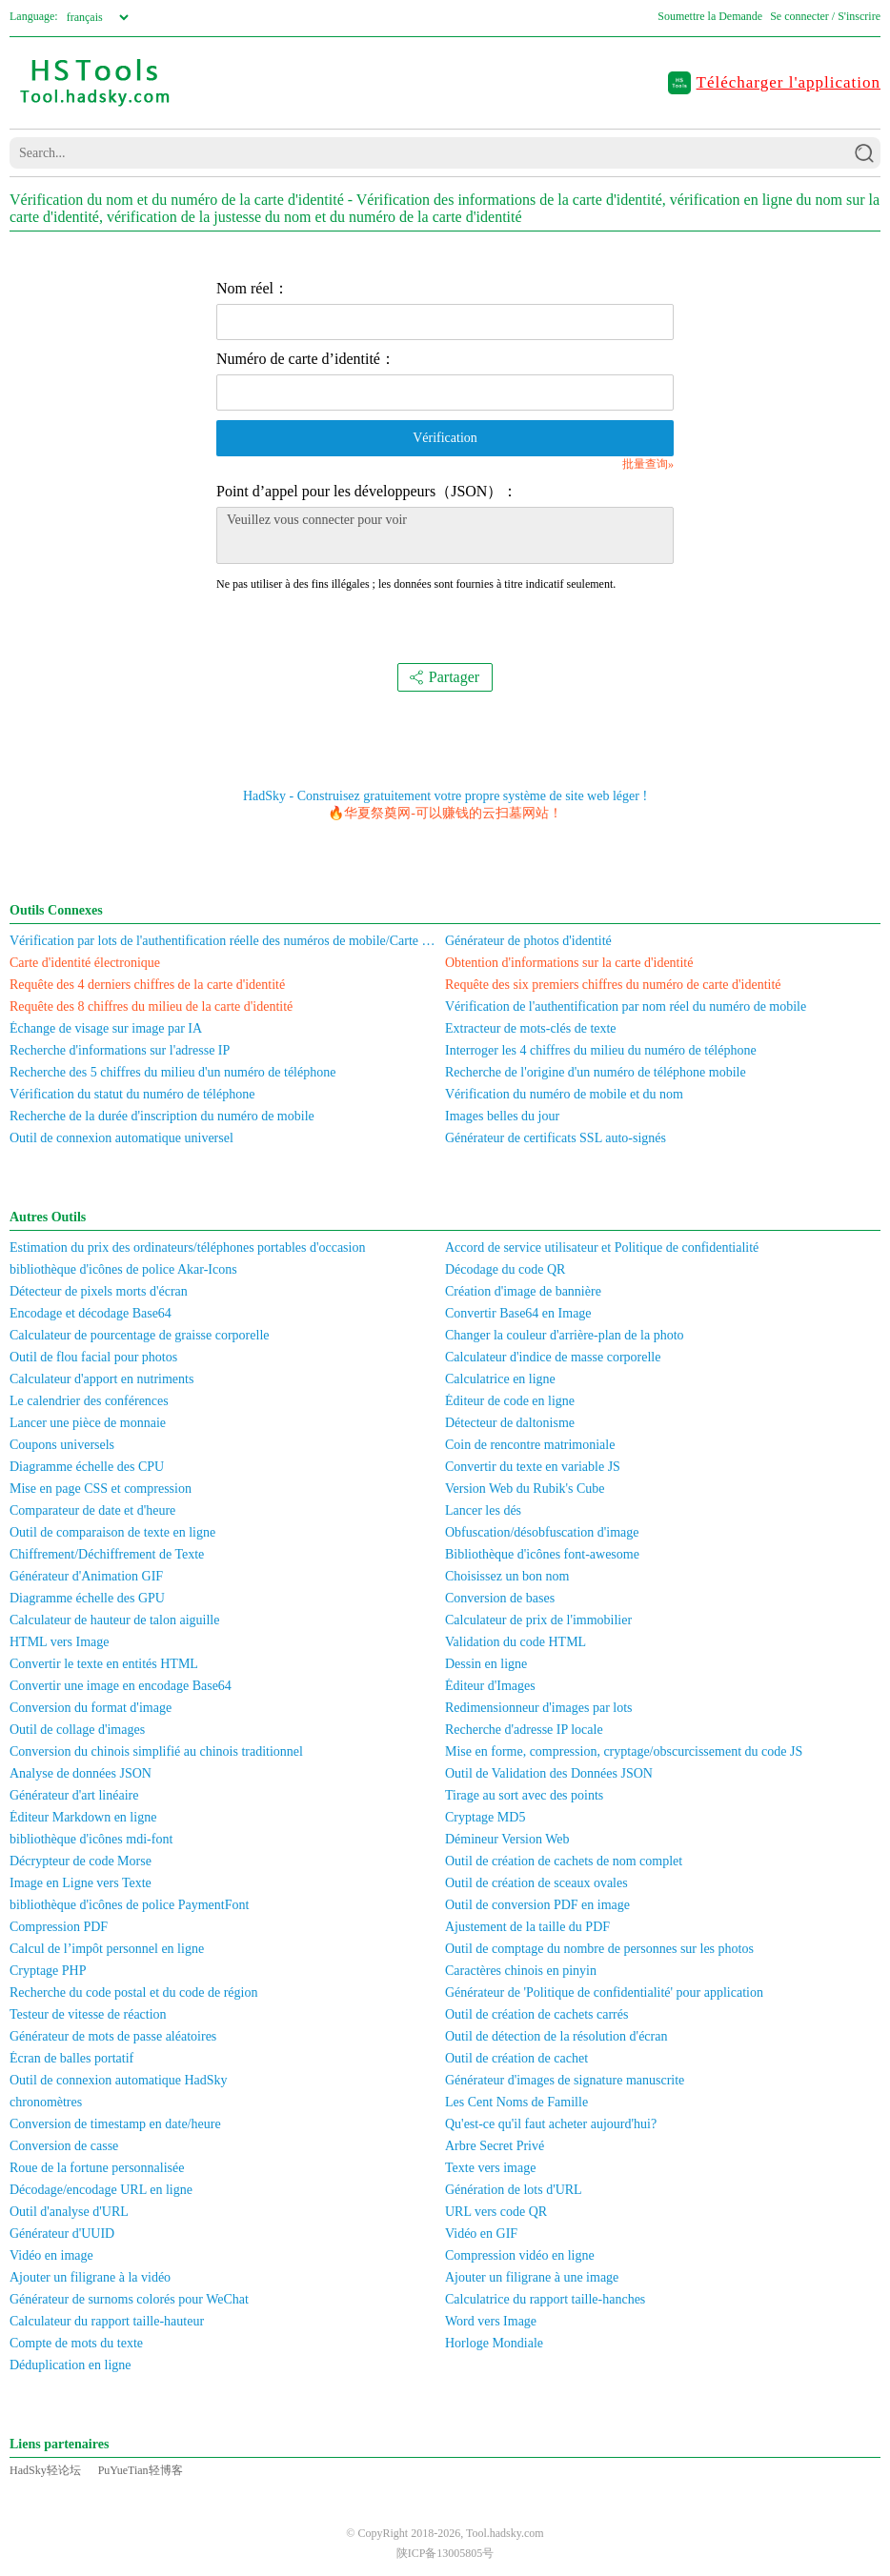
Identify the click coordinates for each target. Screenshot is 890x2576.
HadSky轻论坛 (45, 2470)
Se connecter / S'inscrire (825, 16)
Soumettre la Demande (709, 16)
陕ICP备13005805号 (445, 2553)
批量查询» (648, 464)
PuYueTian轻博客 (140, 2470)
